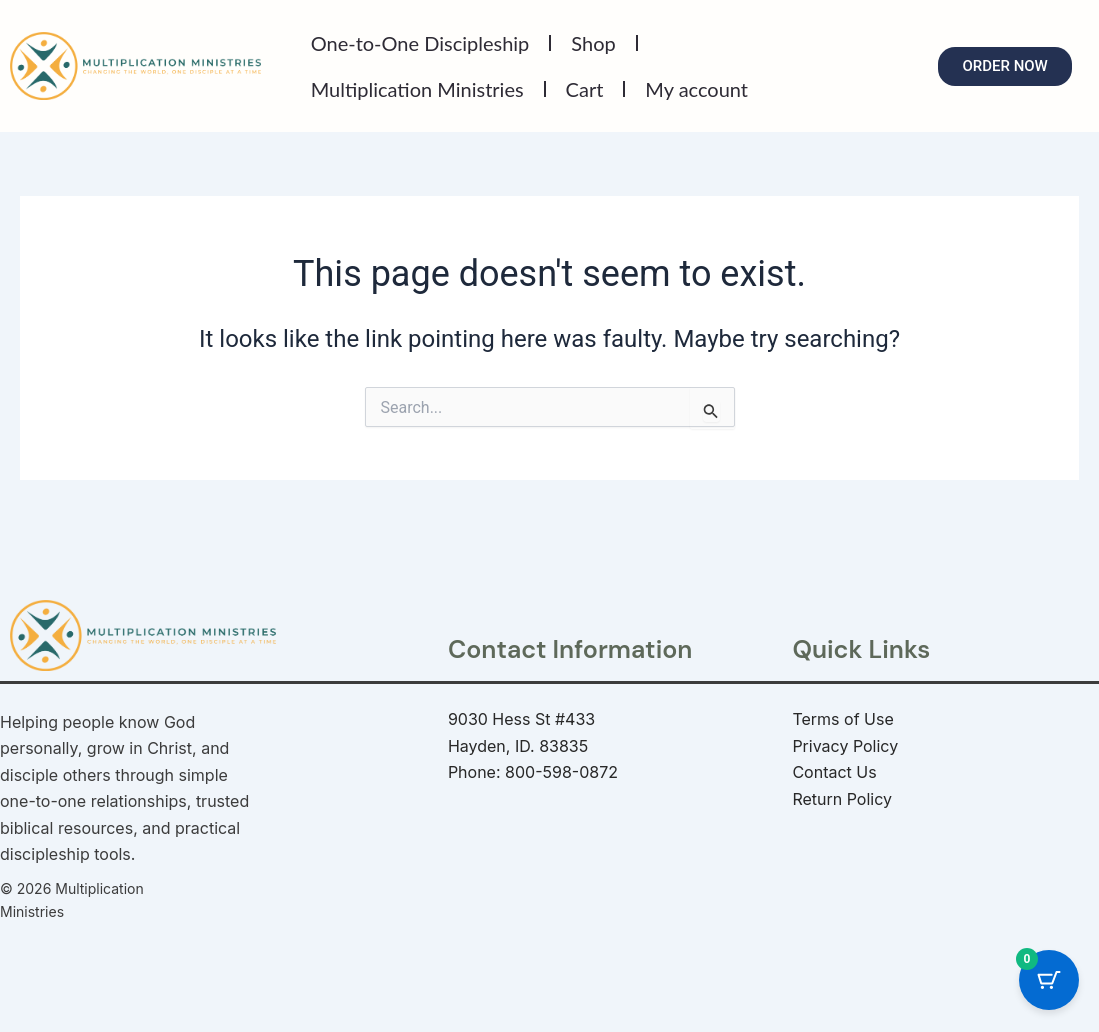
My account (696, 89)
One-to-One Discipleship (420, 43)
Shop (593, 43)
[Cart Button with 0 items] (1049, 982)
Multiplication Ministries (417, 89)
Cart (585, 89)
